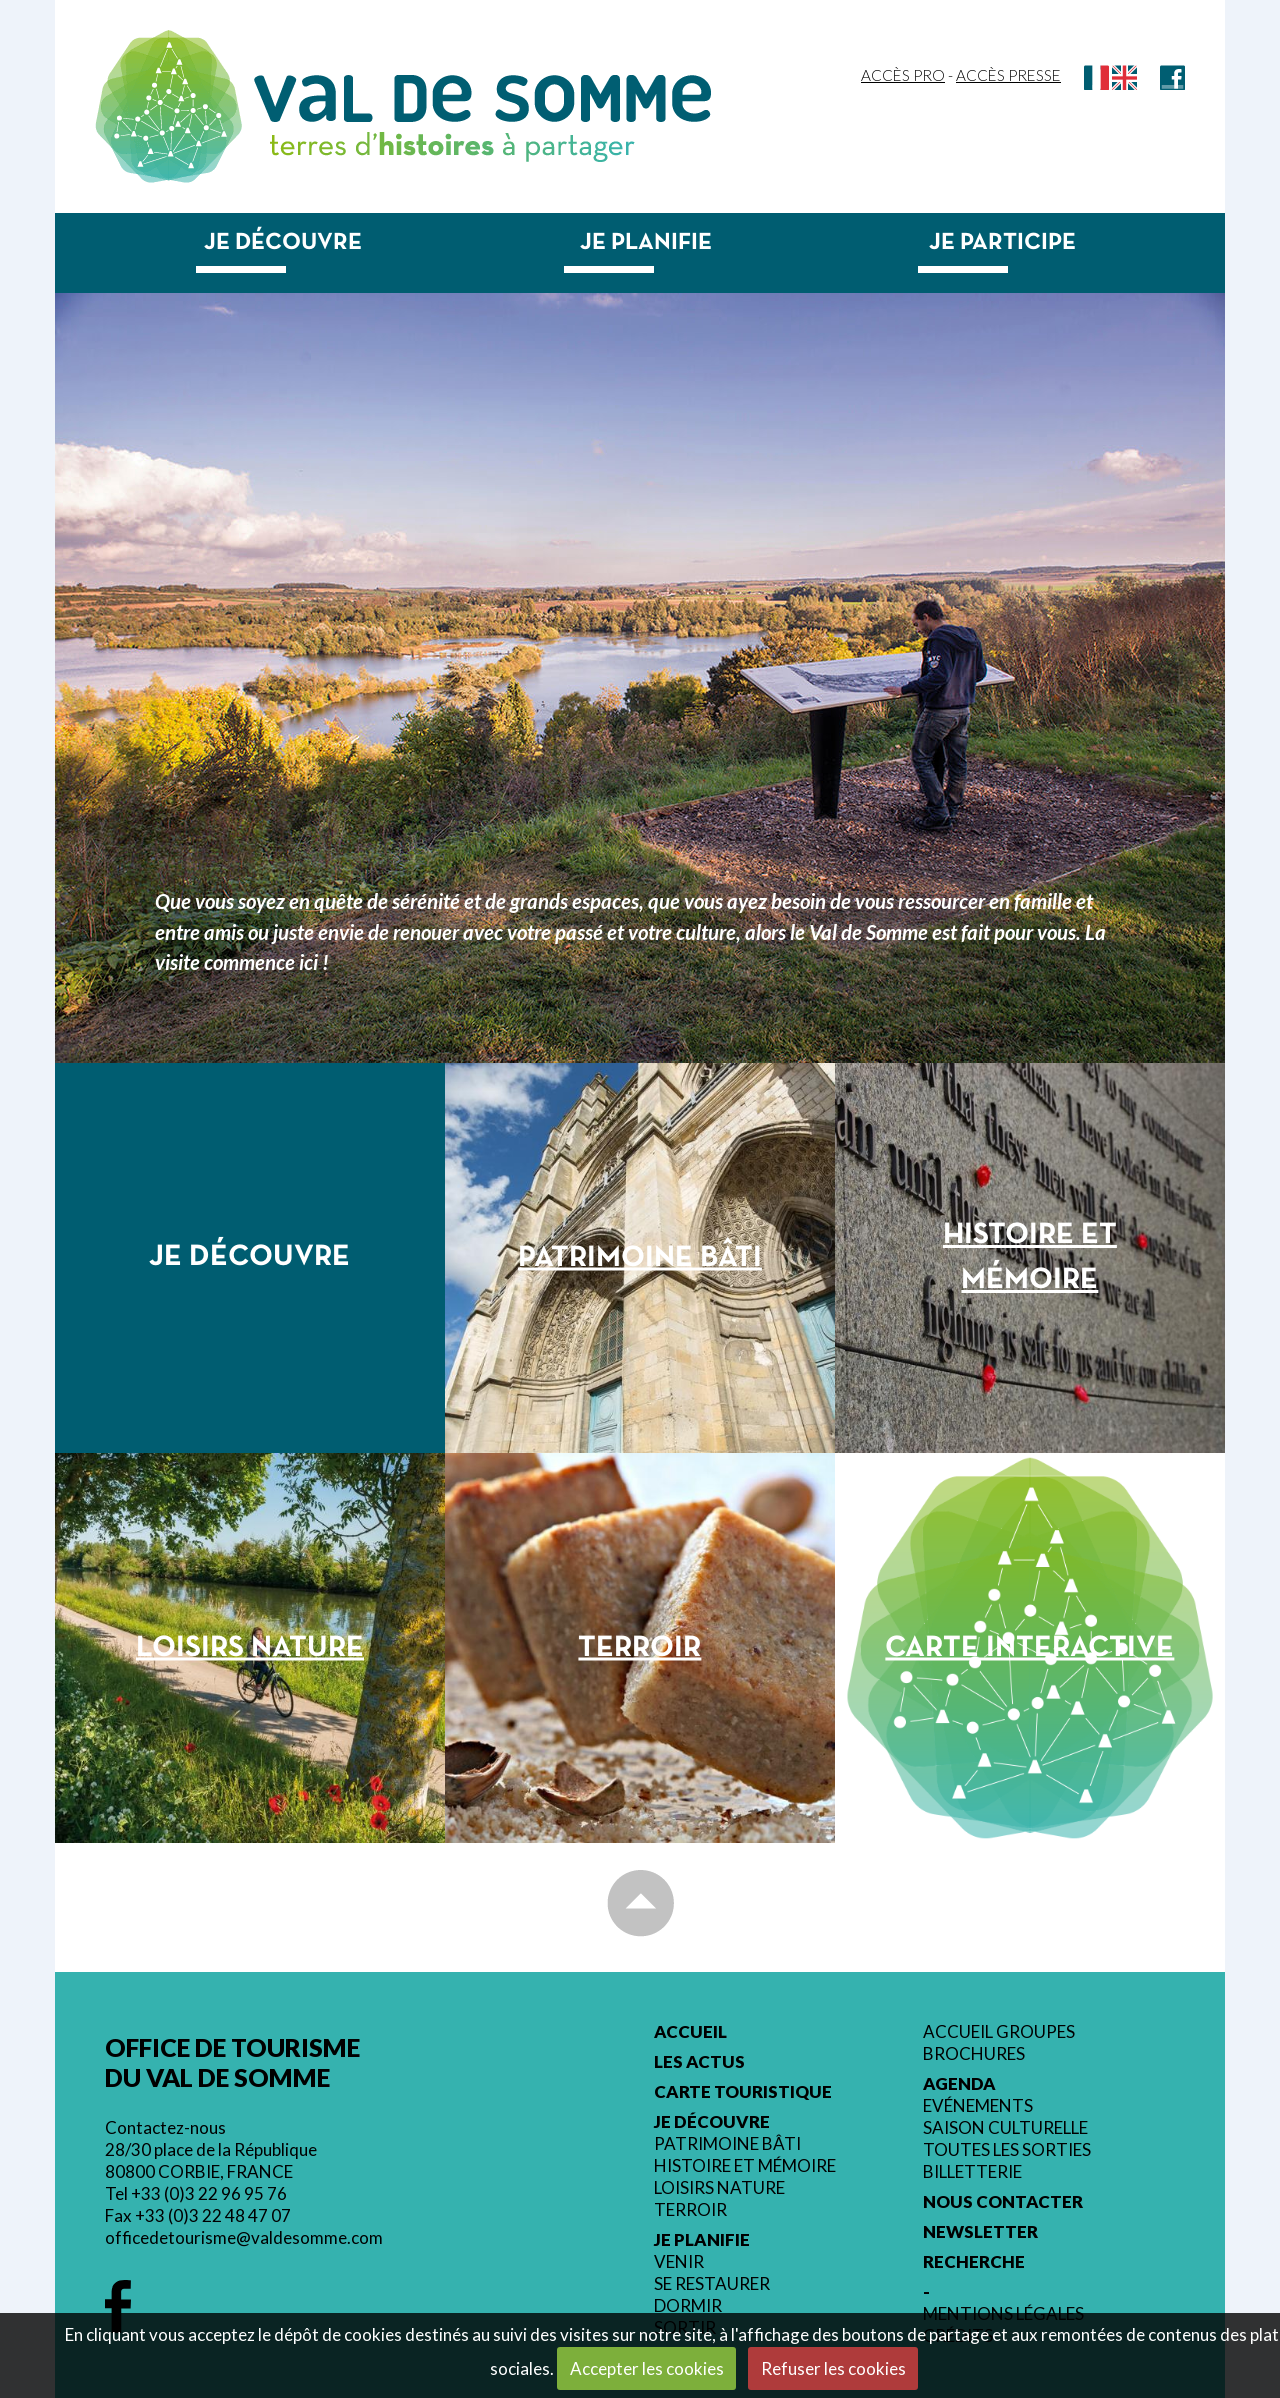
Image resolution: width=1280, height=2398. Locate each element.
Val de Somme (482, 98)
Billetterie (972, 2172)
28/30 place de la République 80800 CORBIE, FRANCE (211, 2160)
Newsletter (980, 2232)
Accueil (690, 2032)
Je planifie (646, 243)
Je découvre (283, 243)
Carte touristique (743, 2092)
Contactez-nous (165, 2127)
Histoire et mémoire (745, 2166)
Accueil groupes (999, 2032)
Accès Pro (903, 75)
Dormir (688, 2306)
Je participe (1002, 243)
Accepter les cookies (647, 2368)
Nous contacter (1003, 2202)
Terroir (690, 2210)
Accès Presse (1008, 75)
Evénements (978, 2106)
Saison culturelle (1005, 2128)
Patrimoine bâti (727, 2144)
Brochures (974, 2054)
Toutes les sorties (1007, 2150)
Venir (679, 2262)
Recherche (974, 2262)
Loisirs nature (719, 2188)
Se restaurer (712, 2284)
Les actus (699, 2062)
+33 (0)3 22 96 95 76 (209, 2193)
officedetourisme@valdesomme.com (244, 2237)
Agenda (959, 2084)
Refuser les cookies (833, 2368)
